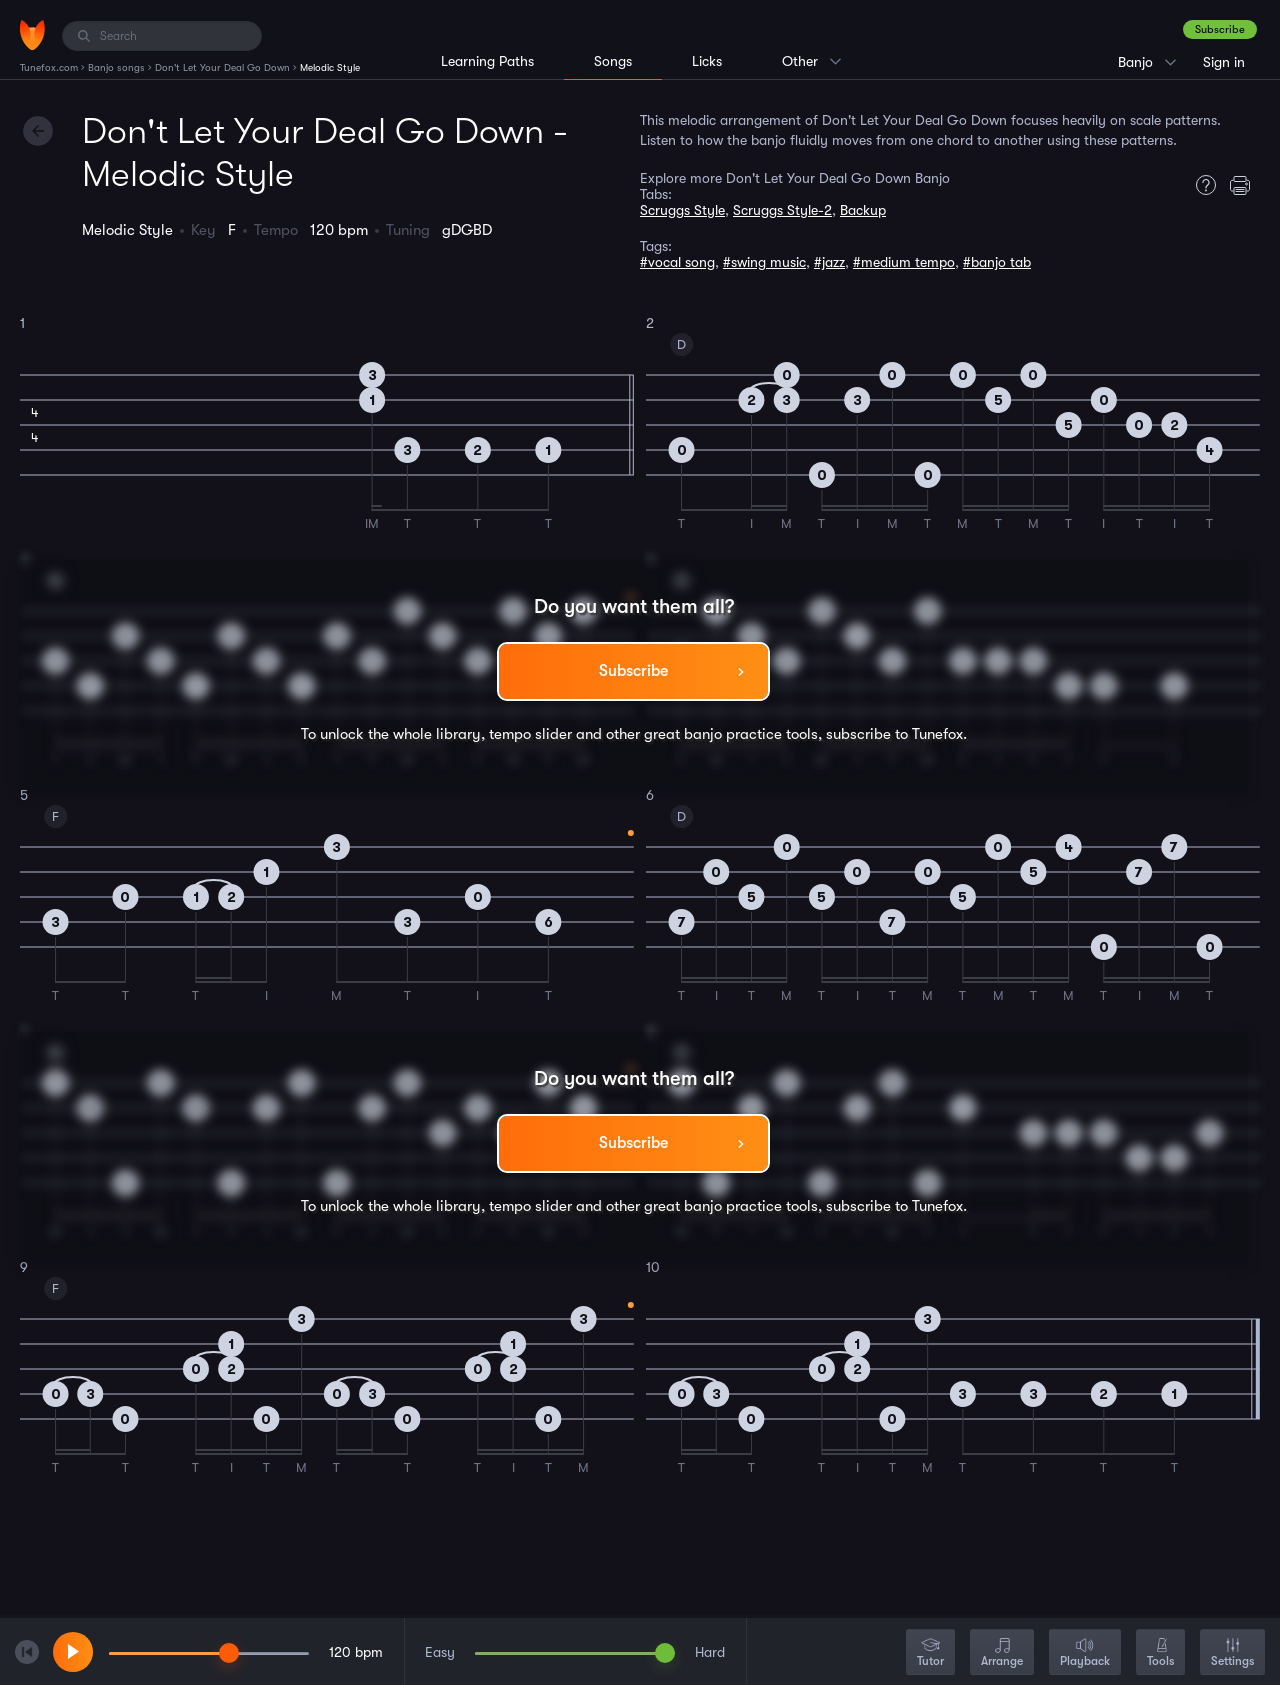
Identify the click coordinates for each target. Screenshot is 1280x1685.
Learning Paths (487, 61)
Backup (863, 210)
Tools (1160, 1653)
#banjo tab (997, 262)
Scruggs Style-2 (782, 210)
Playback (1085, 1653)
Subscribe (1220, 29)
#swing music (764, 262)
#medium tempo (904, 262)
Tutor (930, 1653)
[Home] (32, 35)
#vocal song (677, 262)
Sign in (1224, 62)
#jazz (829, 262)
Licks (707, 61)
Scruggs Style (682, 210)
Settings (1232, 1653)
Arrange (1002, 1653)
